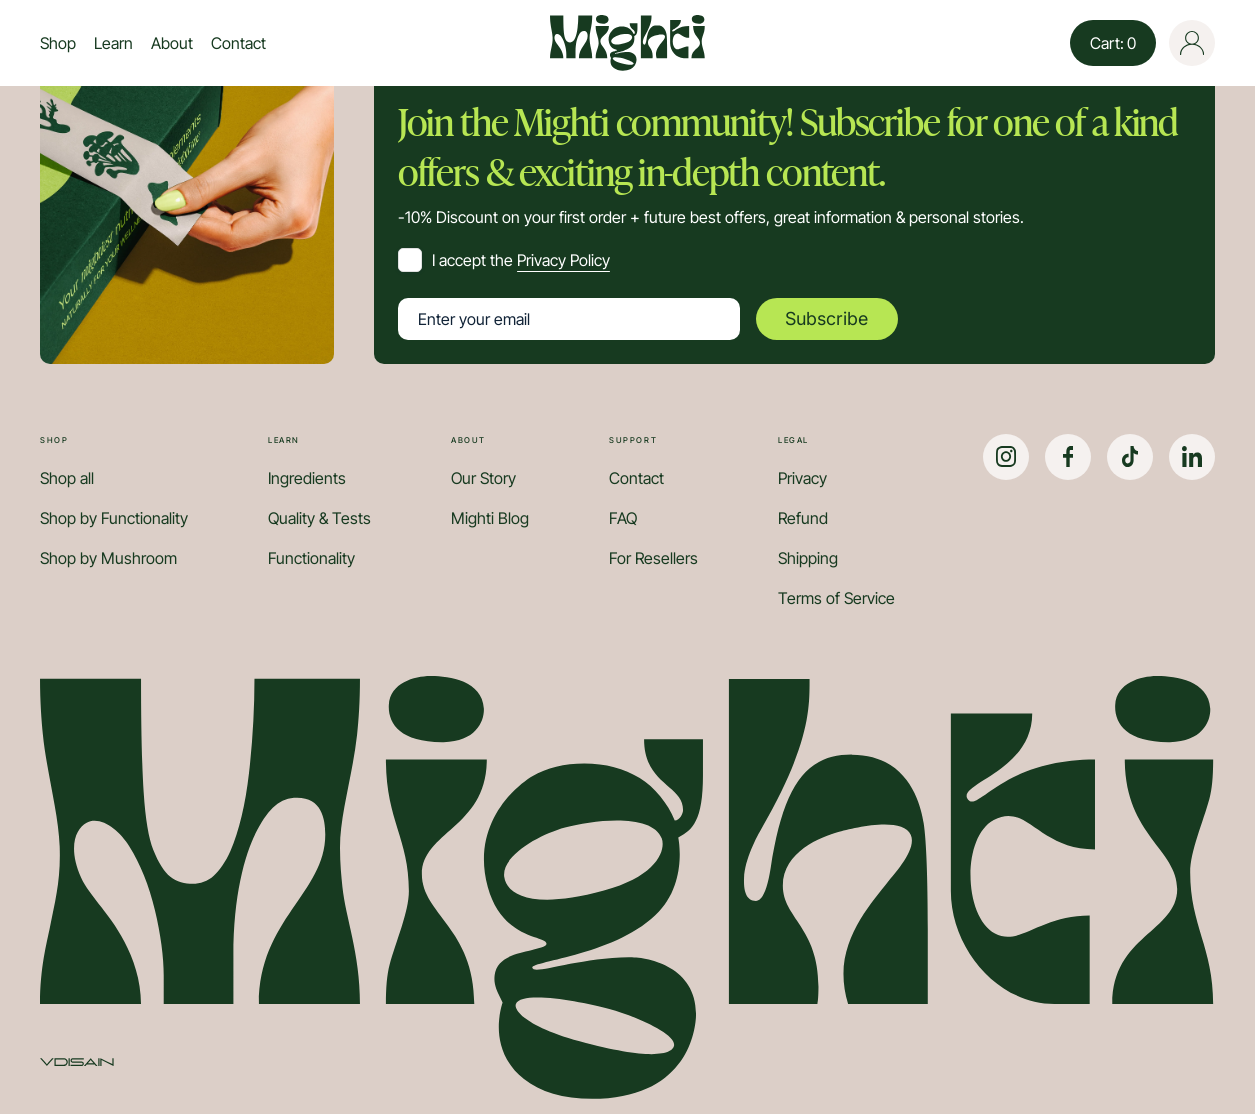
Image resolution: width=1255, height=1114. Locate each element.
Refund (803, 518)
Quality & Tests (319, 518)
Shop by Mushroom (108, 558)
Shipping (808, 558)
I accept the (521, 260)
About (172, 43)
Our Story (483, 478)
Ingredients (307, 478)
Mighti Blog (490, 518)
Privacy (802, 478)
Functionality (311, 558)
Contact (238, 43)
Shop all (67, 478)
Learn (113, 43)
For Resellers (653, 558)
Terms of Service (836, 598)
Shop (58, 43)
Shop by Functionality (114, 518)
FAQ (623, 518)
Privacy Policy (563, 260)
